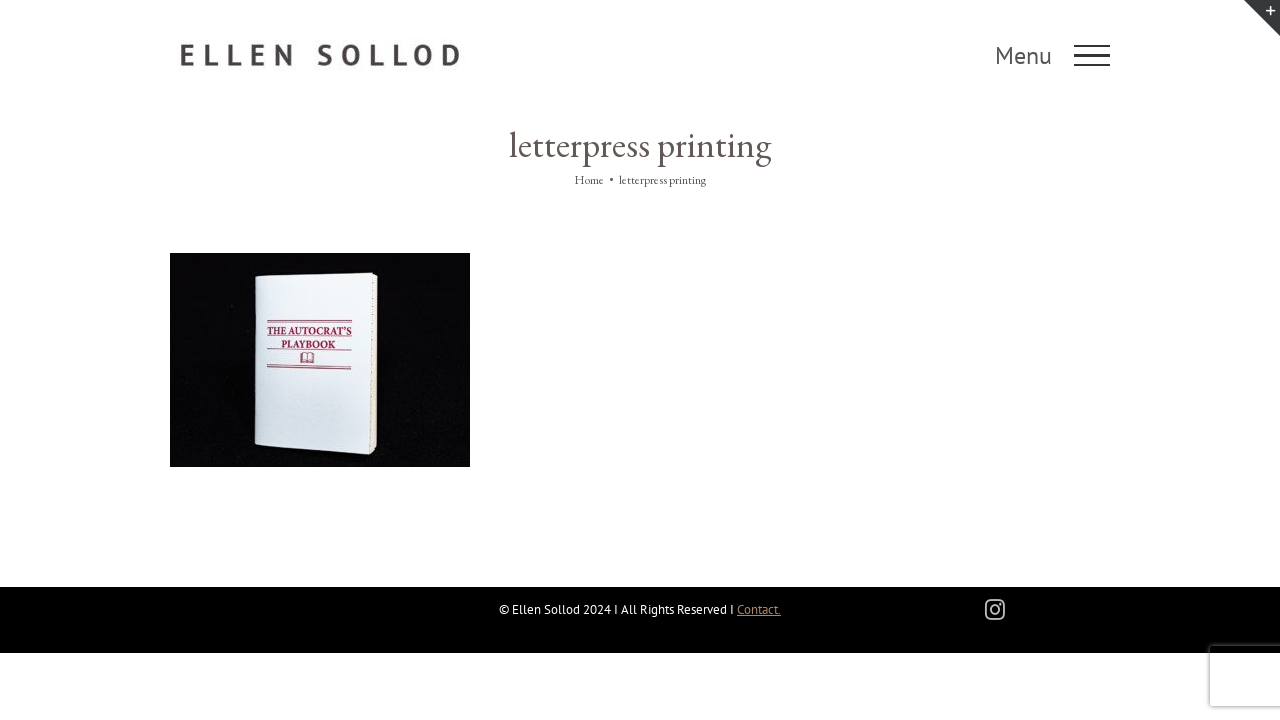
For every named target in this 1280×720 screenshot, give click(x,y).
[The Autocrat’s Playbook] (320, 262)
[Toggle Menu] (1092, 56)
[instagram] (995, 610)
